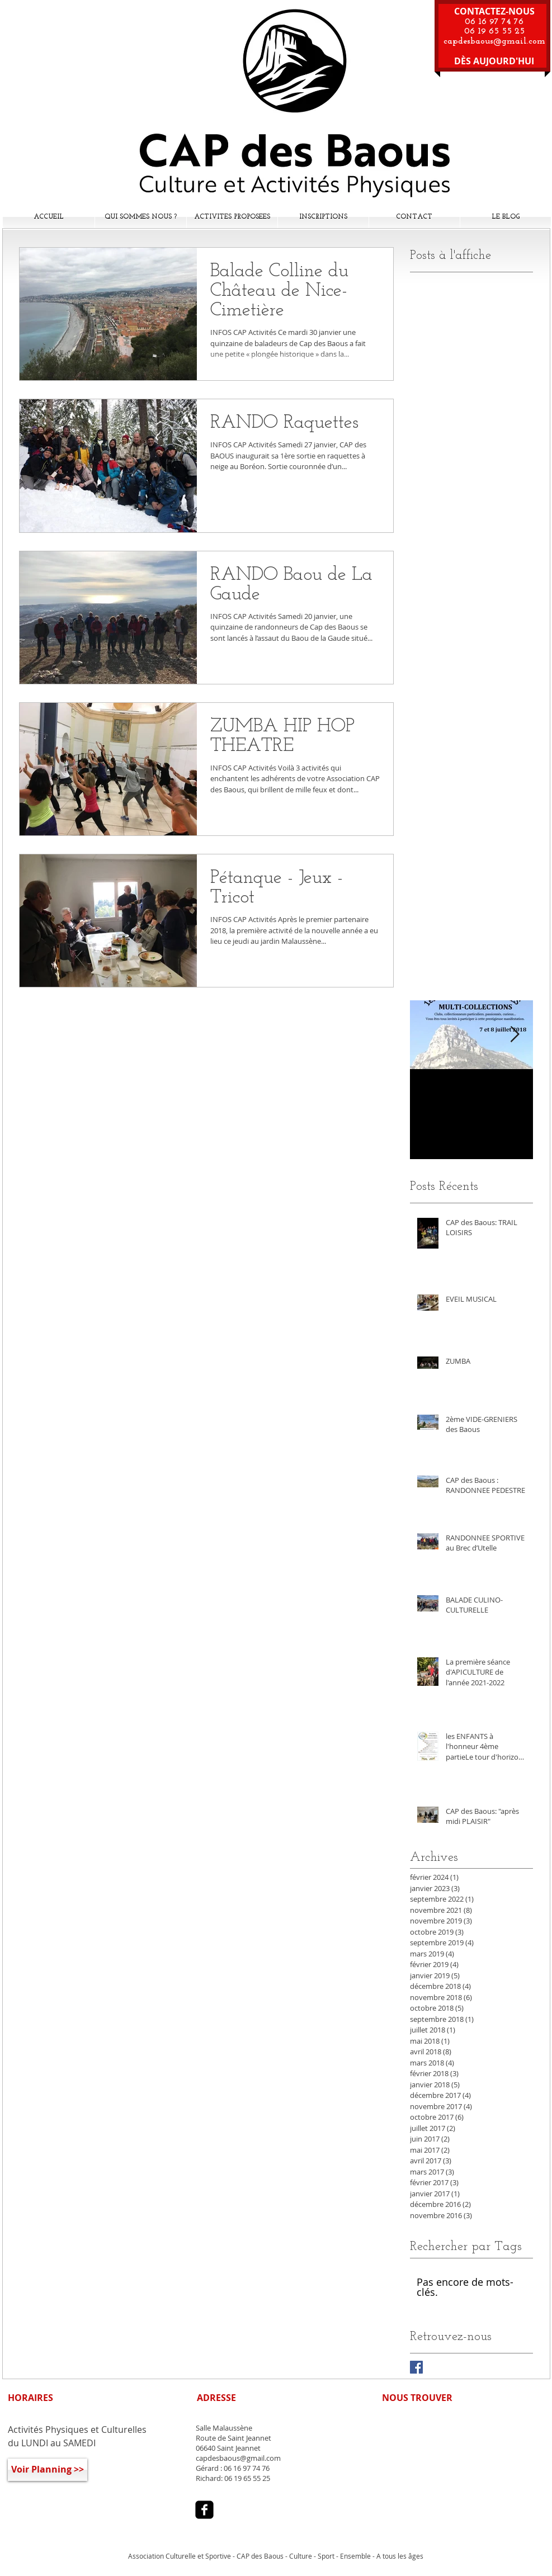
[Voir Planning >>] (47, 2470)
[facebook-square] (204, 2510)
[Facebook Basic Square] (416, 2367)
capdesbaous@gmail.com (494, 41)
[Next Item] (515, 1034)
